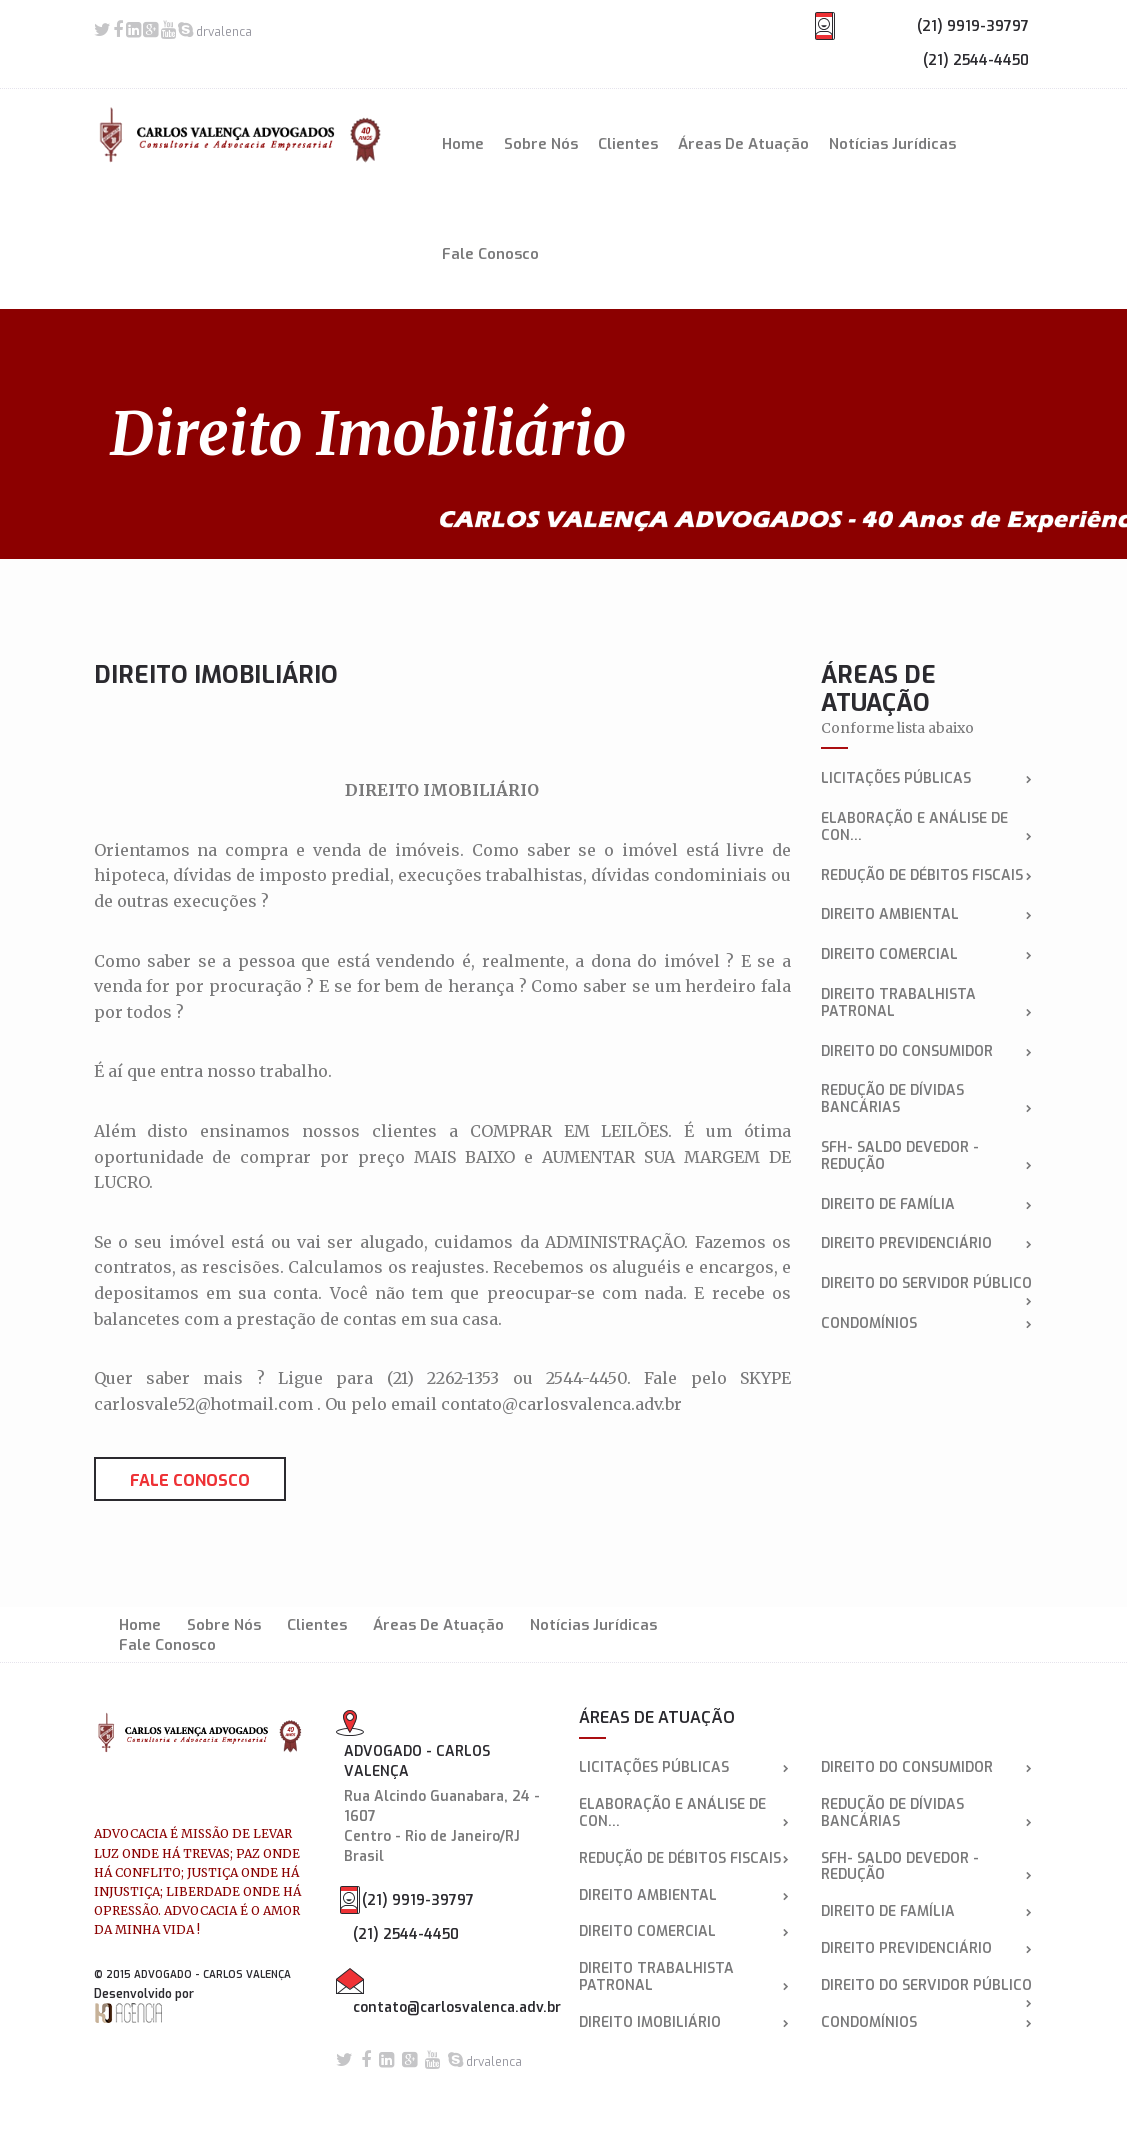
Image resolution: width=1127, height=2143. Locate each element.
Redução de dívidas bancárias (926, 1100)
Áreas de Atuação (743, 144)
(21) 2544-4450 (976, 60)
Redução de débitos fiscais (926, 876)
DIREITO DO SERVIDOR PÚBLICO (926, 1284)
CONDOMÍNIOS (926, 1324)
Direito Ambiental (926, 915)
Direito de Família (926, 1205)
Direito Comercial (926, 955)
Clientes (628, 144)
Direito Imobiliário (684, 2023)
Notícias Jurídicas (892, 144)
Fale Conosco (490, 254)
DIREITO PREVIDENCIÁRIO (926, 1244)
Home (463, 144)
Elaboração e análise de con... (926, 828)
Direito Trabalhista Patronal (926, 1004)
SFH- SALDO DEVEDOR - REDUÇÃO (926, 1157)
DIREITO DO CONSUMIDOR (926, 1052)
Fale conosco (190, 1480)
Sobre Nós (541, 144)
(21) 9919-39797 (973, 26)
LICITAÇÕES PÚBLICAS (926, 779)
